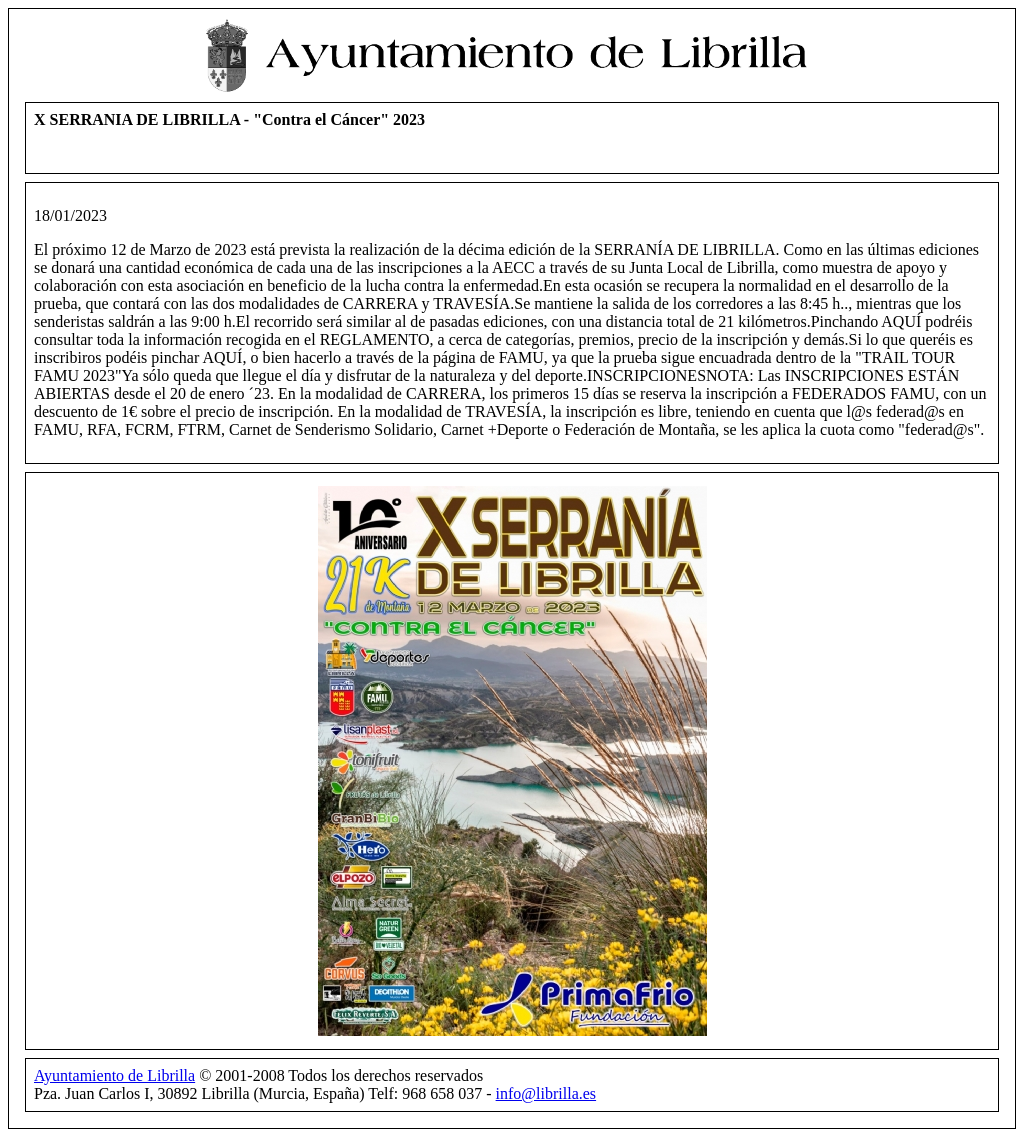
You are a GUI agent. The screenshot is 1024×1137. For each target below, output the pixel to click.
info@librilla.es (546, 1093)
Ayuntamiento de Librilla (114, 1075)
